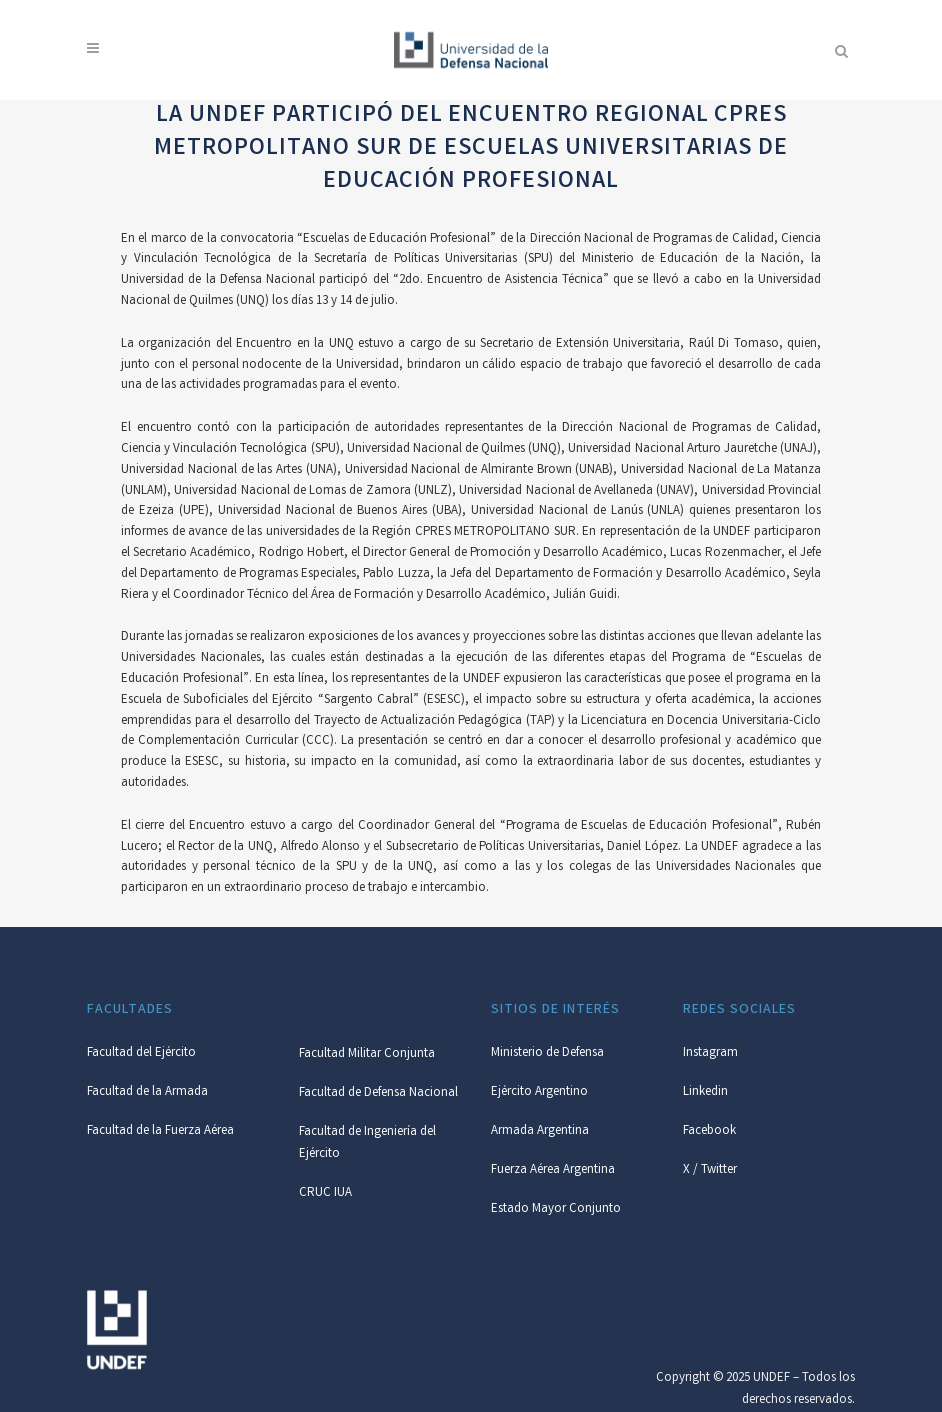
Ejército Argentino (539, 1092)
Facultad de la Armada (147, 1092)
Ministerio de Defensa (547, 1053)
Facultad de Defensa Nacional (378, 1093)
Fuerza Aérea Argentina (553, 1170)
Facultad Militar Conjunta (367, 1054)
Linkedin (705, 1092)
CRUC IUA (325, 1193)
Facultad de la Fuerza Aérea (160, 1131)
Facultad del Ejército (141, 1053)
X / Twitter (710, 1170)
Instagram (710, 1053)
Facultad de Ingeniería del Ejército (367, 1143)
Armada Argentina (540, 1131)
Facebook (709, 1131)
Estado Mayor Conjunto (556, 1209)
